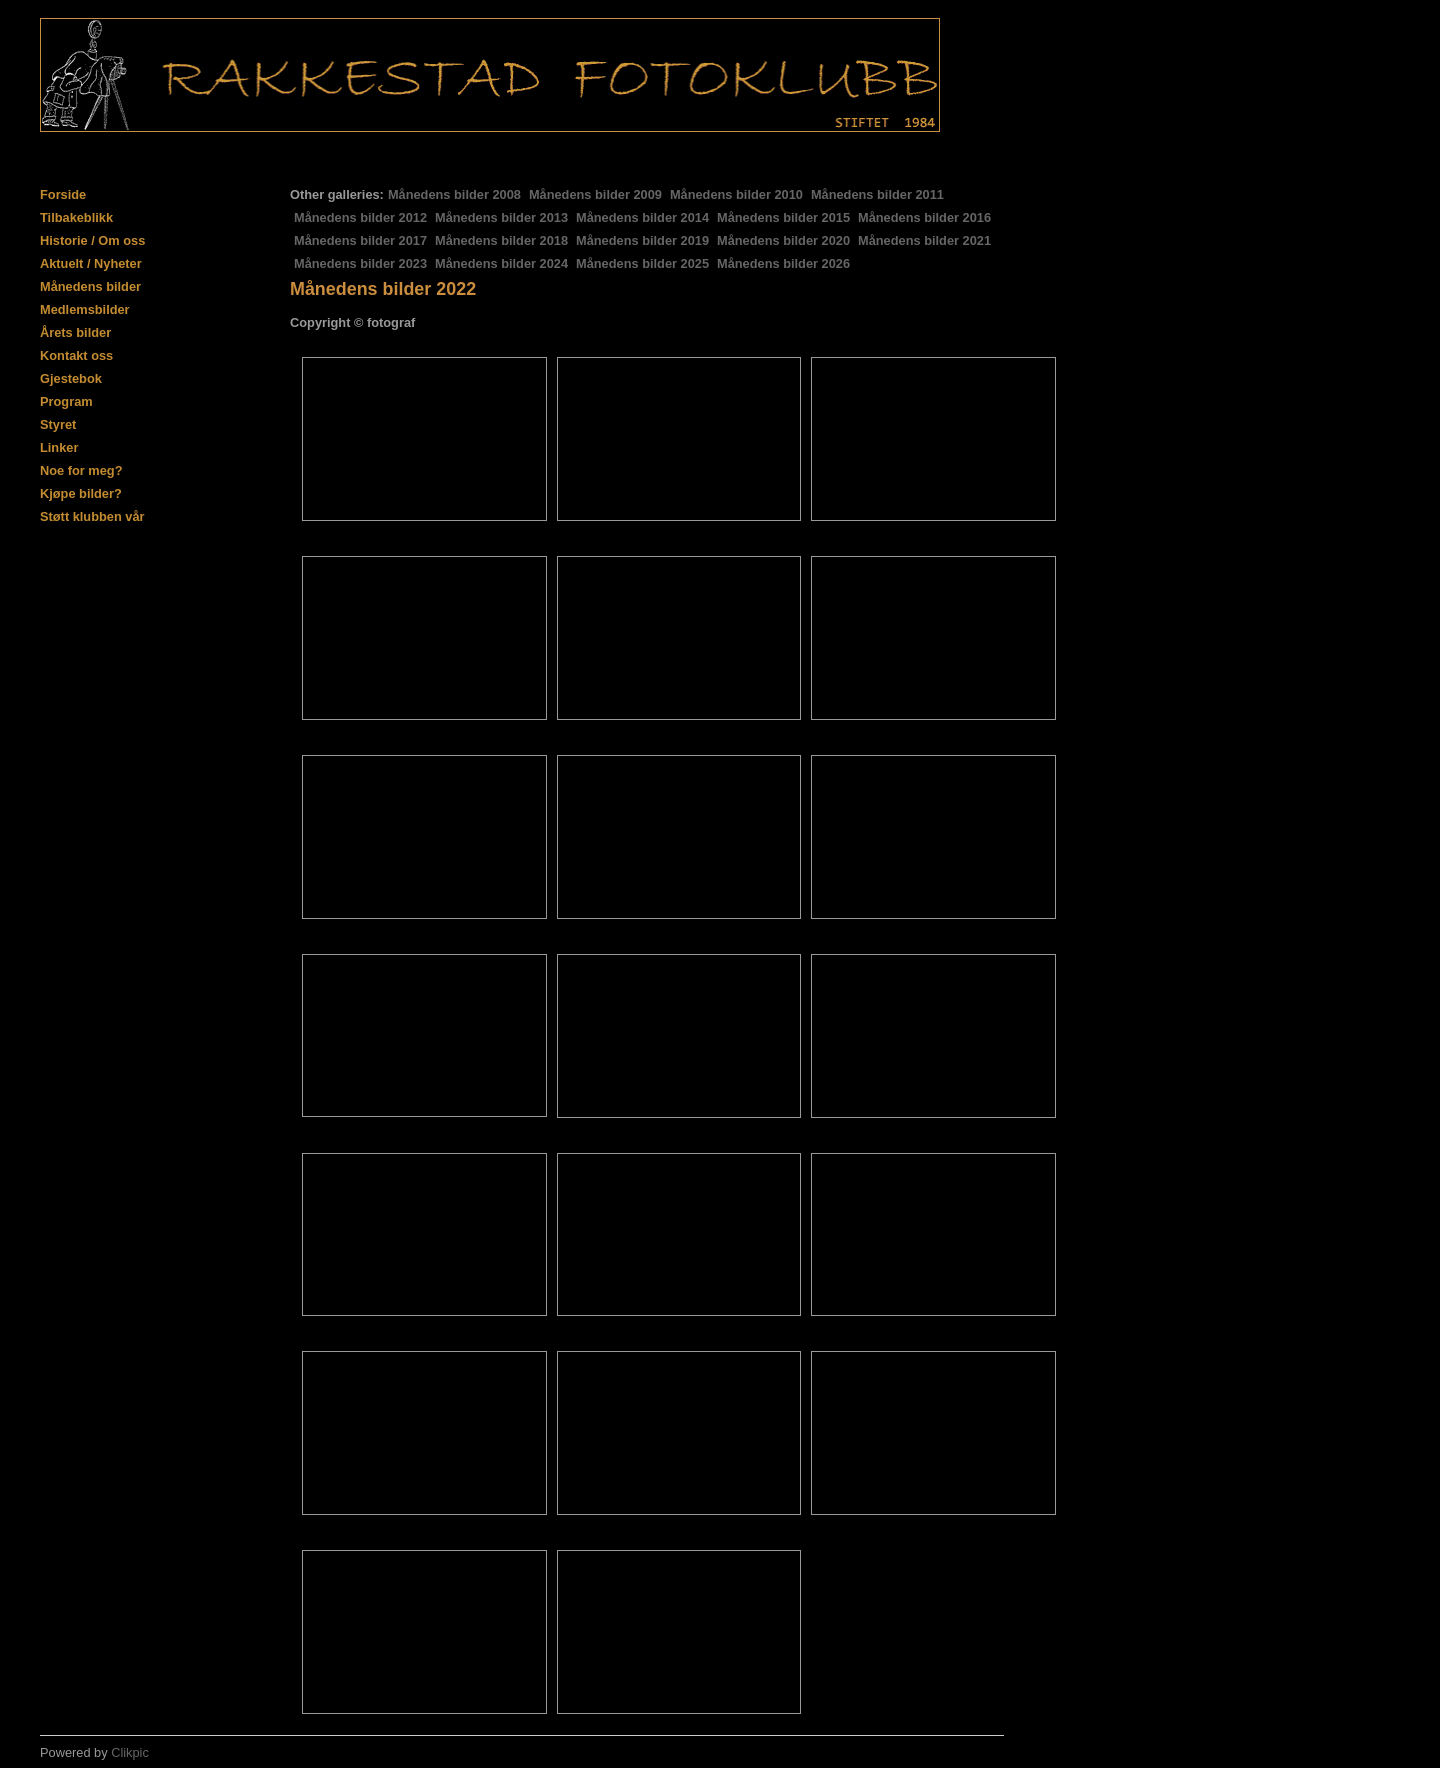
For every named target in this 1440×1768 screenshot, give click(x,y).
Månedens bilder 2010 (736, 194)
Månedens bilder (90, 286)
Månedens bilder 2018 (501, 240)
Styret (58, 424)
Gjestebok (71, 378)
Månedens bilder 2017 (360, 240)
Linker (59, 447)
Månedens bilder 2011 (877, 194)
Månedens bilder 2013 (501, 217)
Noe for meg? (81, 470)
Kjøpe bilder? (81, 493)
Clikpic (130, 1752)
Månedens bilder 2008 (454, 194)
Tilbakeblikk (76, 217)
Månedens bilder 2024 (501, 263)
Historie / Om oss (92, 240)
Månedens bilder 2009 (595, 194)
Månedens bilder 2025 (642, 263)
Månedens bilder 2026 (783, 263)
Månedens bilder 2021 (924, 240)
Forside (63, 194)
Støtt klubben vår (92, 516)
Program (66, 401)
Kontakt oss (76, 355)
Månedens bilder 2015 (783, 217)
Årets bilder (75, 332)
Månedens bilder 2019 (642, 240)
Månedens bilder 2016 (924, 217)
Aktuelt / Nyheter (91, 263)
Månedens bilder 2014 (642, 217)
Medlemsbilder (85, 309)
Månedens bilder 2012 (360, 217)
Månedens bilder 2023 (360, 263)
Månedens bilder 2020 (783, 240)
